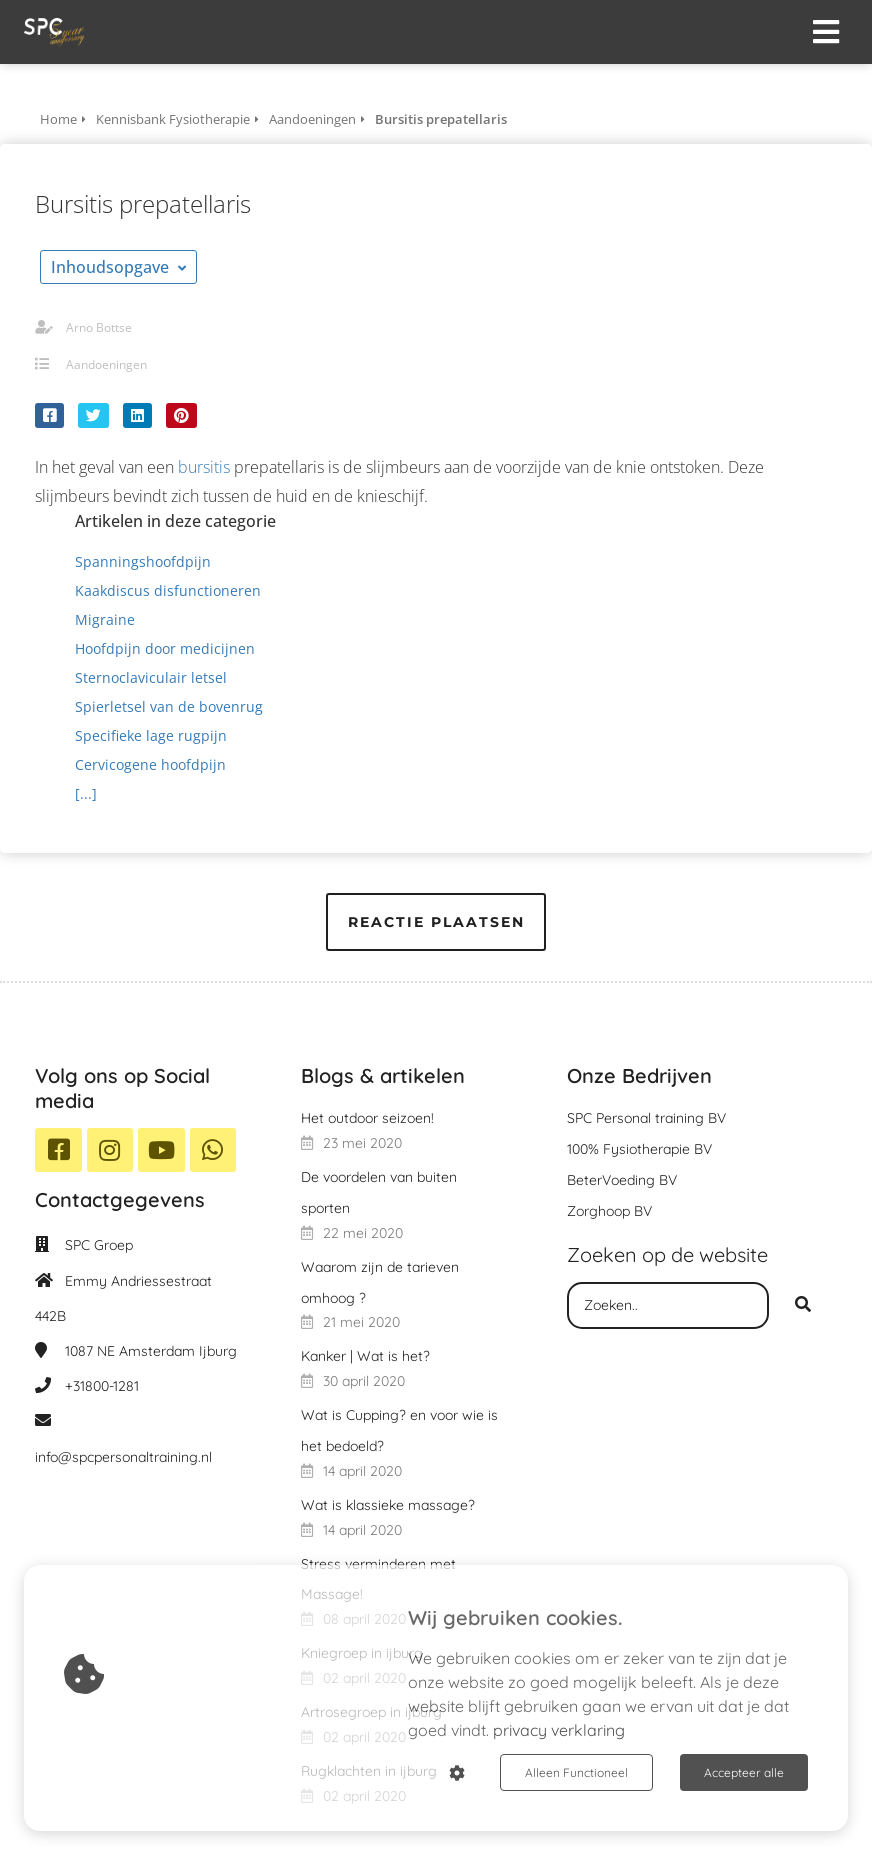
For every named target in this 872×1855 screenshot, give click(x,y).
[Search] (803, 1306)
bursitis (204, 467)
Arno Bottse (99, 327)
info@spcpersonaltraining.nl (123, 1457)
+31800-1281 (102, 1386)
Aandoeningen (106, 364)
